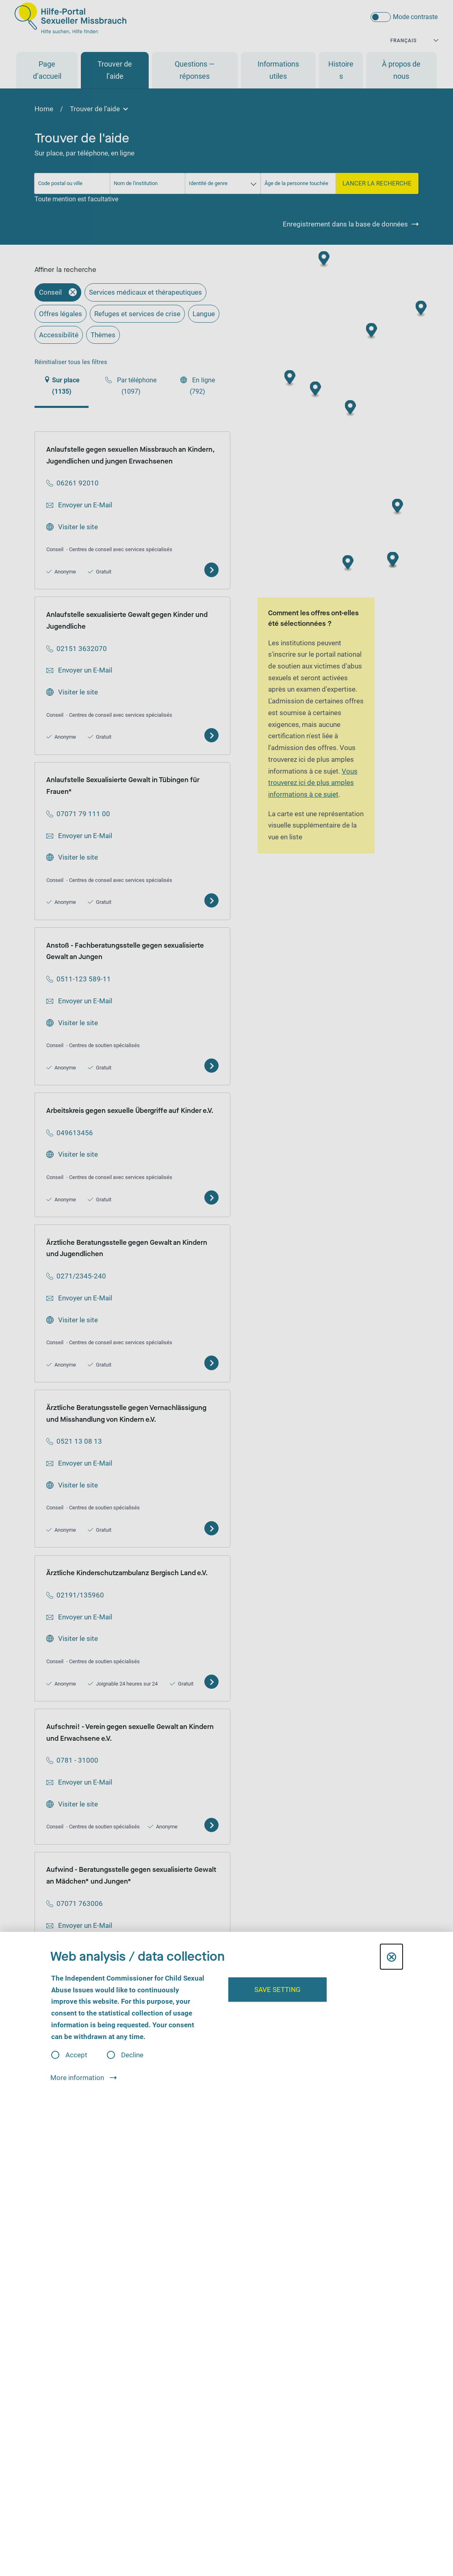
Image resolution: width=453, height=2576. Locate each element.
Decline (132, 2055)
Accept (76, 2055)
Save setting (277, 1989)
